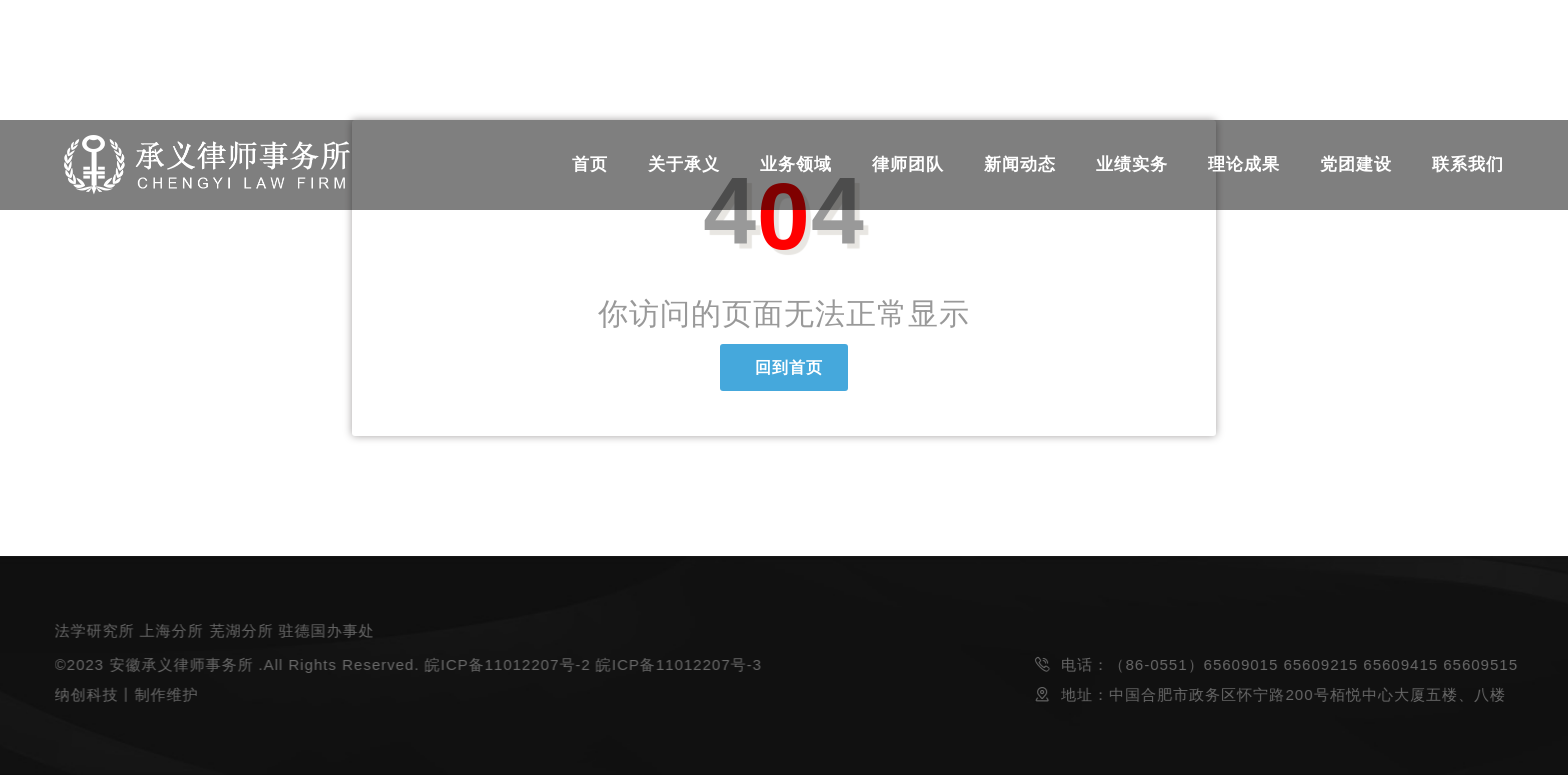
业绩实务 (1132, 164)
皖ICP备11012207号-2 (506, 664)
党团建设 (1356, 164)
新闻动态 (1020, 164)
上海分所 (171, 630)
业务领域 (796, 164)
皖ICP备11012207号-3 (677, 664)
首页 (590, 164)
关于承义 (684, 164)
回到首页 (784, 367)
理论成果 (1244, 164)
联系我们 (1468, 164)
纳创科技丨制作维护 (125, 694)
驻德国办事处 (326, 630)
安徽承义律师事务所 (180, 664)
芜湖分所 (240, 630)
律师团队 (908, 164)
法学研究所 (93, 630)
